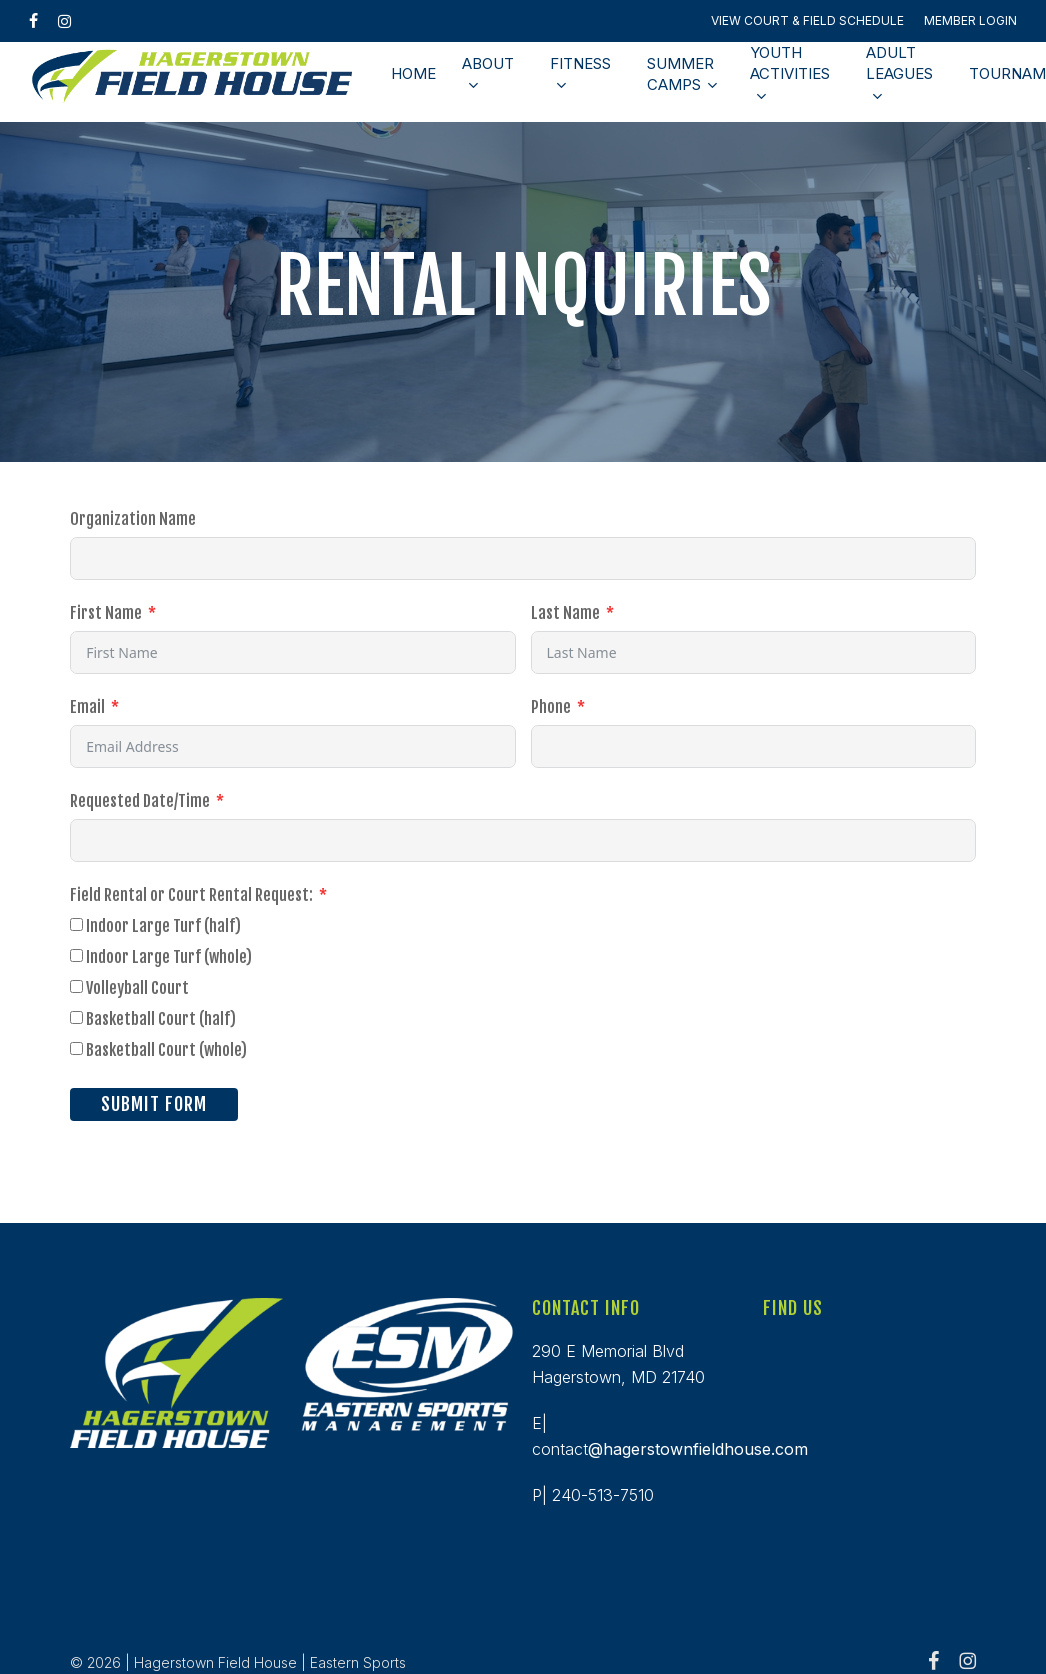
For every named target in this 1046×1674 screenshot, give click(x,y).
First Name (106, 613)
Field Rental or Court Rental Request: (193, 895)
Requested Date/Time (140, 801)
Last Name (565, 613)
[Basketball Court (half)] (76, 1017)
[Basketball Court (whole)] (76, 1048)
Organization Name (133, 519)
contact (670, 1449)
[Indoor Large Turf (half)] (76, 924)
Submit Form (154, 1104)
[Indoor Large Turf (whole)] (76, 955)
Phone (551, 707)
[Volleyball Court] (76, 986)
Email (87, 707)
